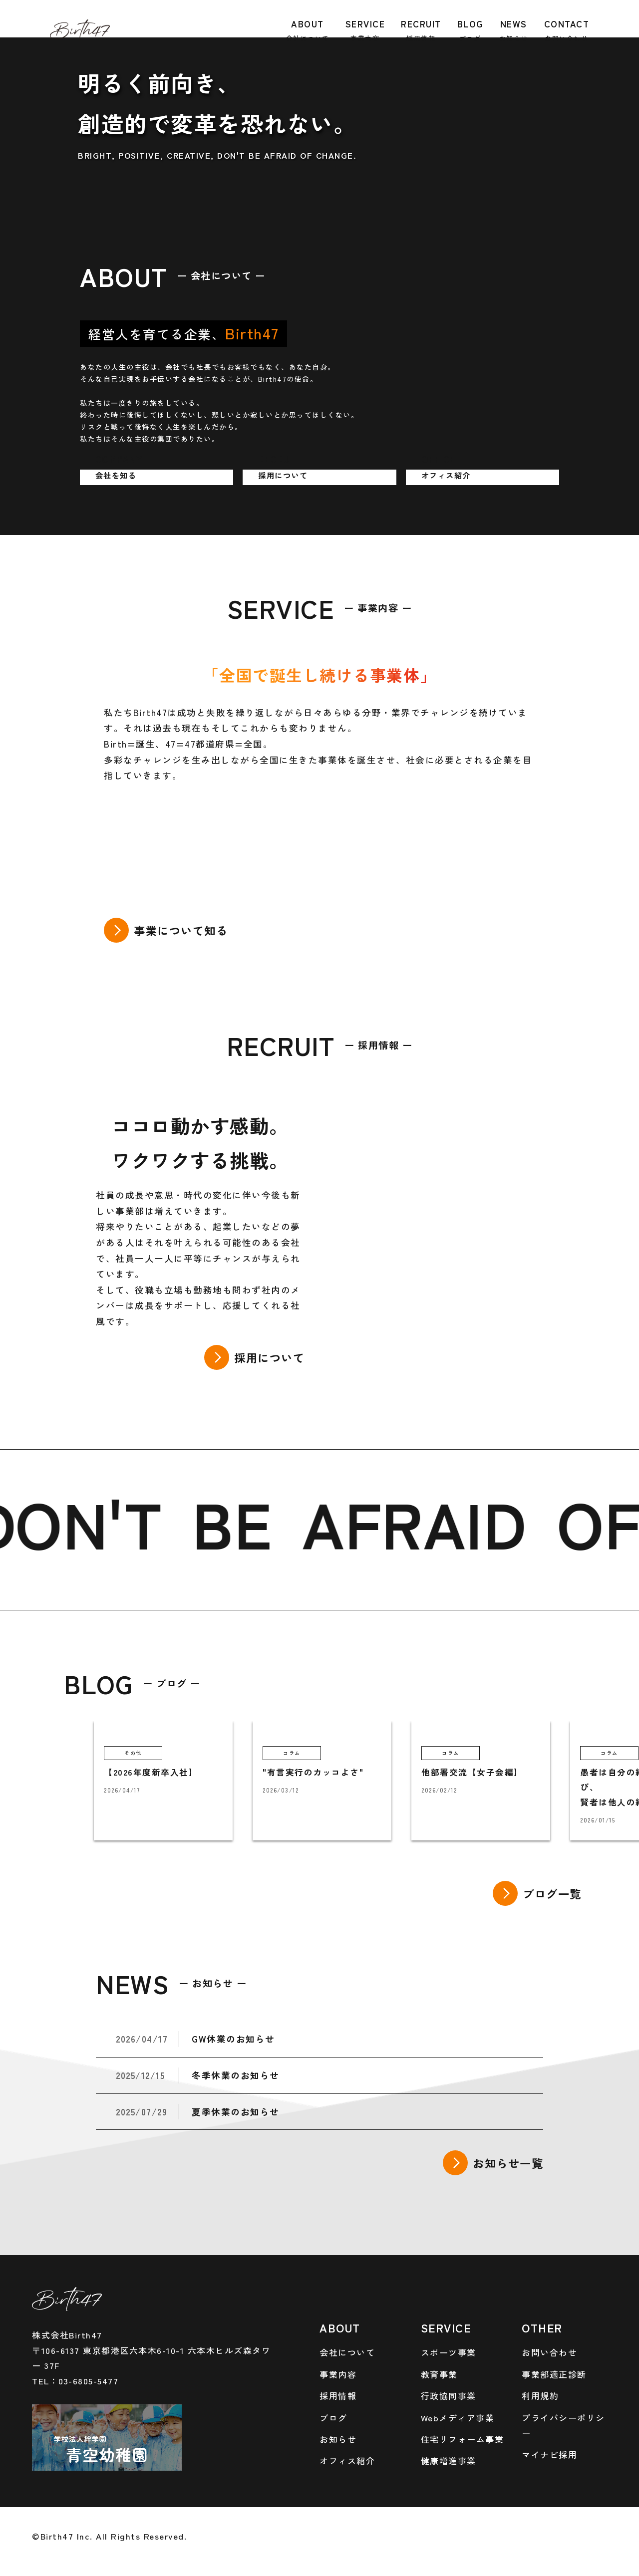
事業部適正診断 (554, 2374)
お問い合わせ (549, 2352)
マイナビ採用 (549, 2454)
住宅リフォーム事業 (462, 2439)
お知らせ (338, 2439)
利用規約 (540, 2395)
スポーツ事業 (448, 2352)
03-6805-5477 (88, 2380)
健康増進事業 (448, 2460)
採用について (269, 1357)
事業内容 (338, 2374)
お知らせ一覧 (508, 2163)
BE (250, 1522)
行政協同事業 (448, 2395)
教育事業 (439, 2374)
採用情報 (338, 2395)
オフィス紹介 (347, 2460)
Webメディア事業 (458, 2417)
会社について (347, 2352)
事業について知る (181, 930)
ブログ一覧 (552, 1893)
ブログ (333, 2417)
